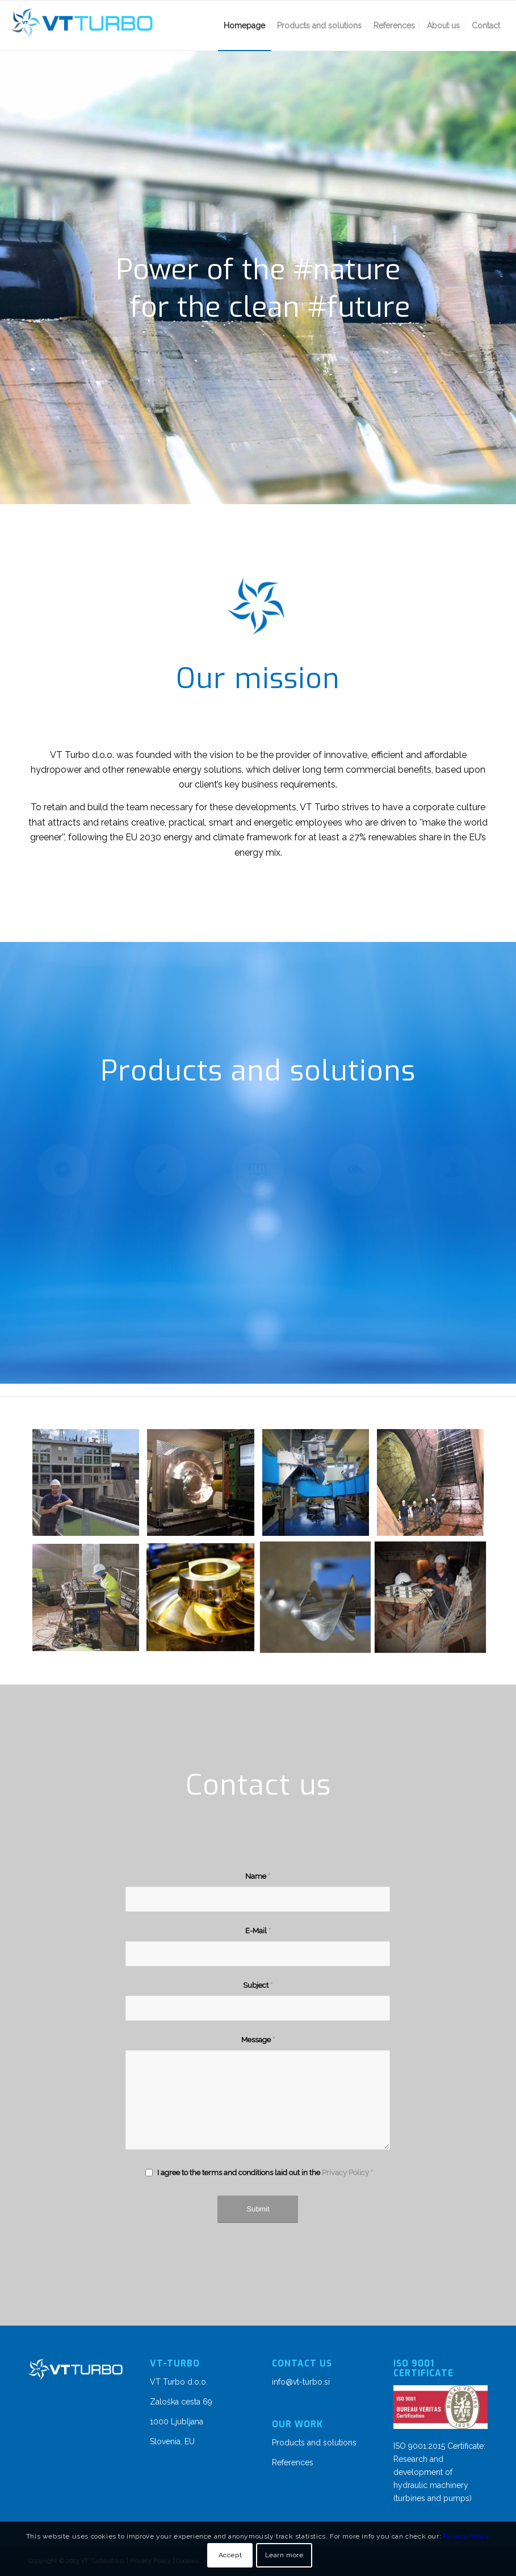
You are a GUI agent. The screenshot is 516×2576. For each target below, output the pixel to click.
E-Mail (258, 1930)
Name (257, 1876)
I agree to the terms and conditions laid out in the (265, 2172)
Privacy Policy (345, 2172)
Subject (257, 1985)
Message (258, 2039)
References (292, 2462)
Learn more (284, 2555)
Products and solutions (314, 2442)
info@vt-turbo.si (301, 2381)
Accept (230, 2555)
